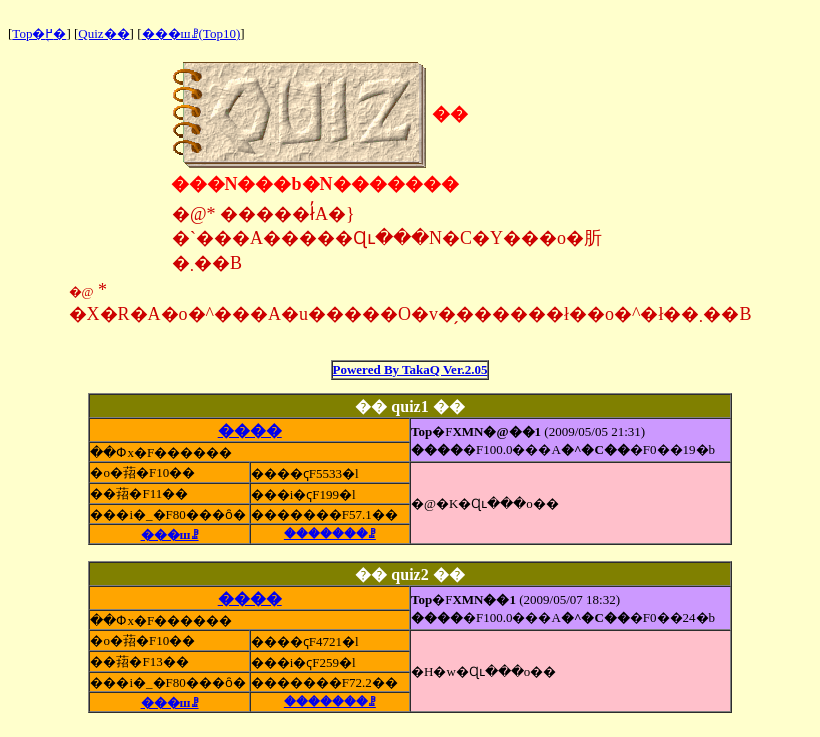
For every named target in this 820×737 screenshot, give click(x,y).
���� (250, 430)
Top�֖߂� (39, 33)
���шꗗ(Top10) (191, 33)
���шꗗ (170, 534)
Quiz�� (103, 33)
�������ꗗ (330, 533)
